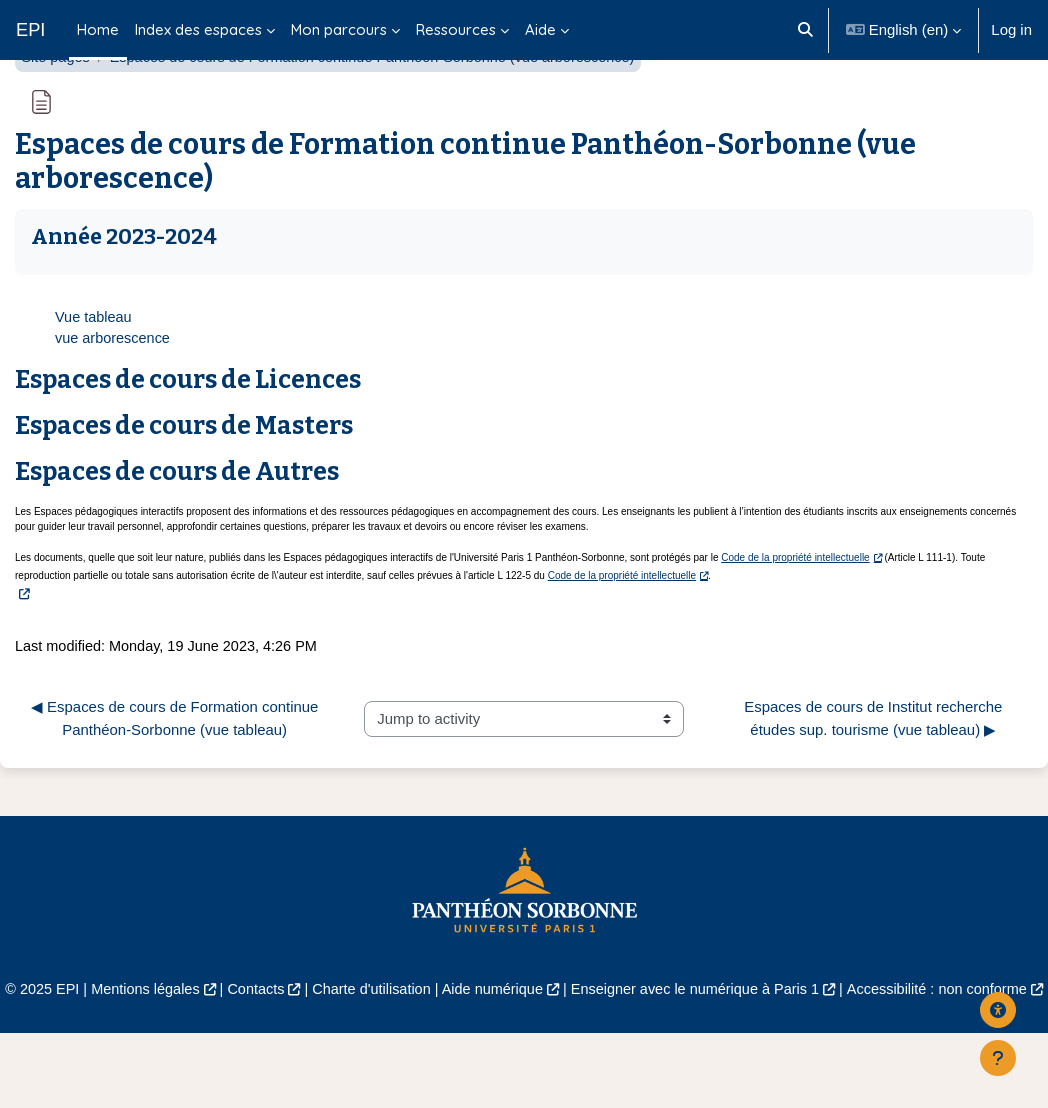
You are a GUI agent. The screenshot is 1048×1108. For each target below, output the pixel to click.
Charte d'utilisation (408, 1042)
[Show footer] (998, 1058)
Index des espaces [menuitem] (198, 29)
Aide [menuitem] (540, 29)
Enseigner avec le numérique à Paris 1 (741, 1042)
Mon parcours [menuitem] (339, 29)
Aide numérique (532, 1042)
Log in (1011, 29)
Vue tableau (94, 367)
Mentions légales (176, 1042)
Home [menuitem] (98, 29)
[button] (805, 30)
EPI (30, 29)
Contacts (289, 1042)
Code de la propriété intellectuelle (795, 609)
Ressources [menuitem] (456, 29)
